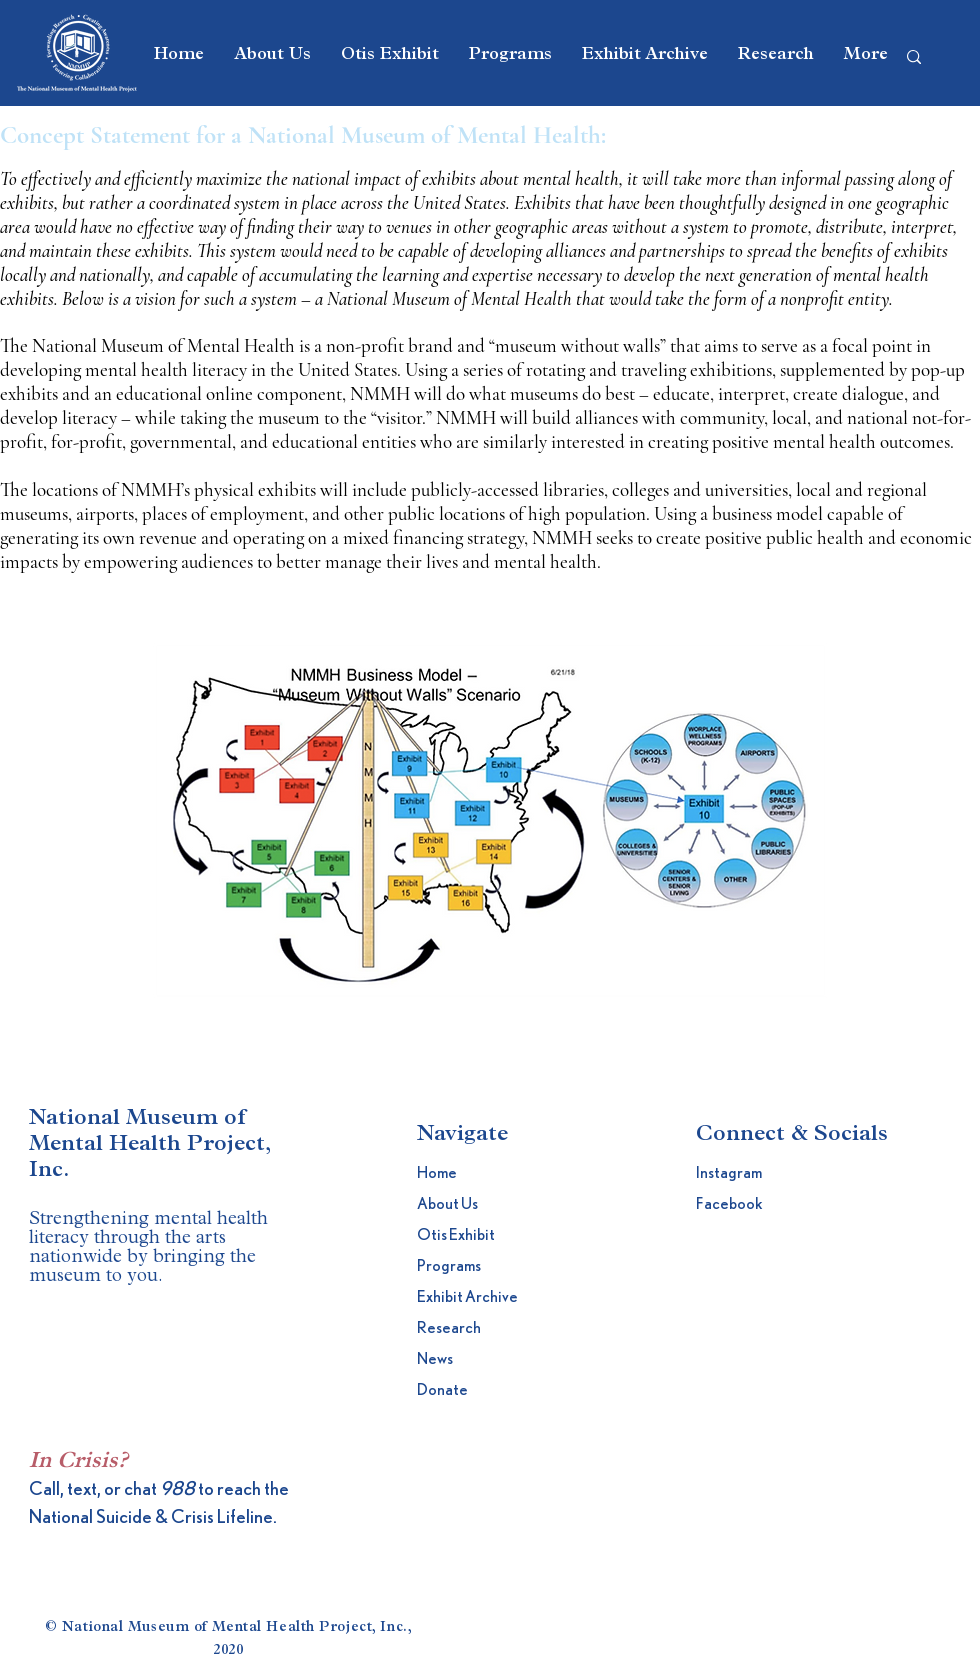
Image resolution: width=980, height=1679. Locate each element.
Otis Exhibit (456, 1235)
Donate (442, 1390)
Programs (449, 1266)
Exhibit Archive (465, 1297)
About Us (447, 1204)
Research (449, 1328)
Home (437, 1173)
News (435, 1359)
